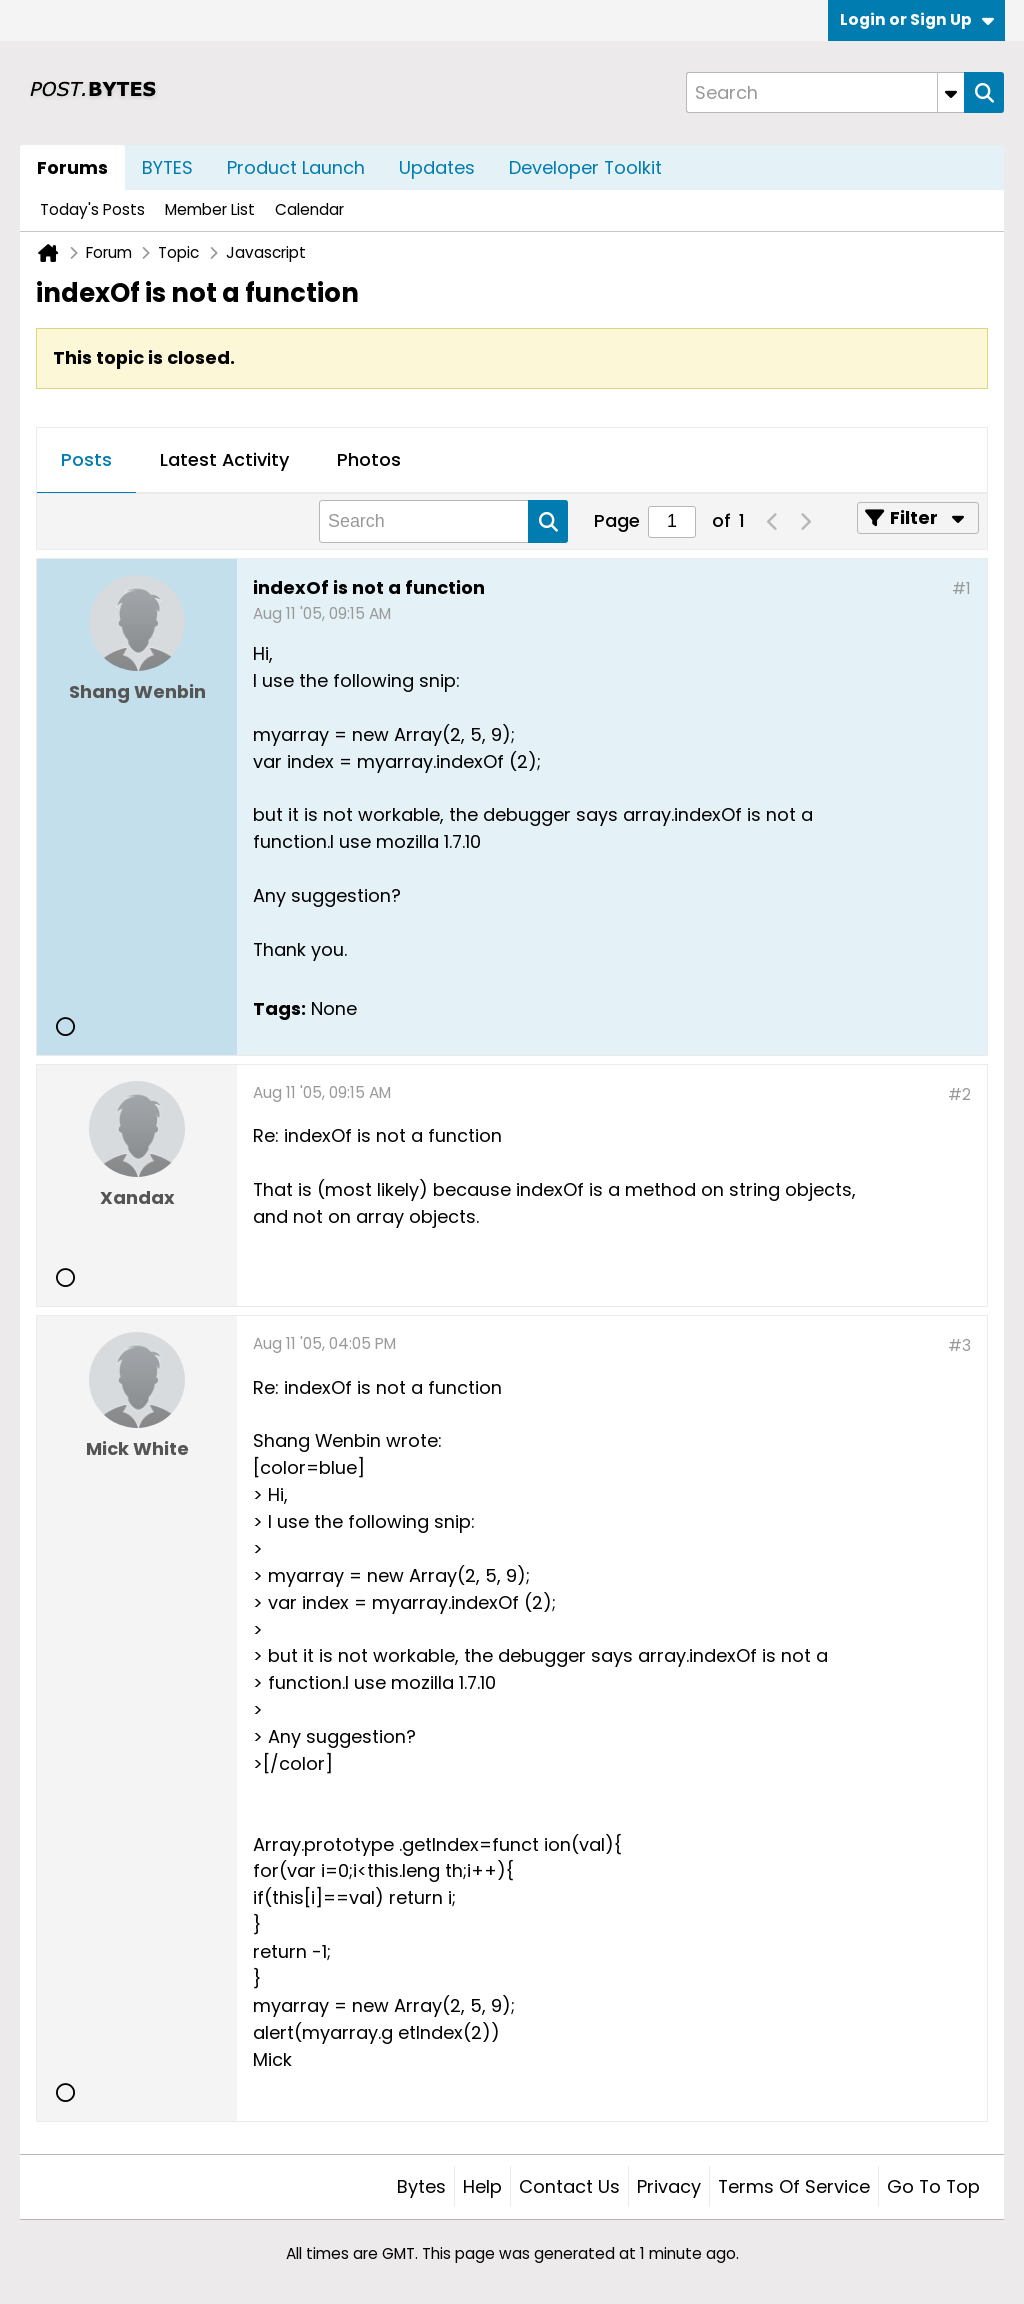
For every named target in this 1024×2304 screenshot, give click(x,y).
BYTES (167, 167)
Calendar (309, 209)
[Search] (825, 92)
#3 (959, 1345)
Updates (437, 167)
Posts (86, 459)
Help (482, 2186)
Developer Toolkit (585, 167)
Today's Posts (92, 209)
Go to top (933, 2186)
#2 (959, 1094)
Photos (369, 459)
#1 (961, 588)
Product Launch (296, 167)
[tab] (86, 461)
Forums (72, 167)
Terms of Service (794, 2186)
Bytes (421, 2186)
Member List (210, 209)
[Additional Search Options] (951, 92)
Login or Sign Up (917, 19)
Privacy (669, 2186)
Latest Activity (224, 459)
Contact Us (569, 2186)
